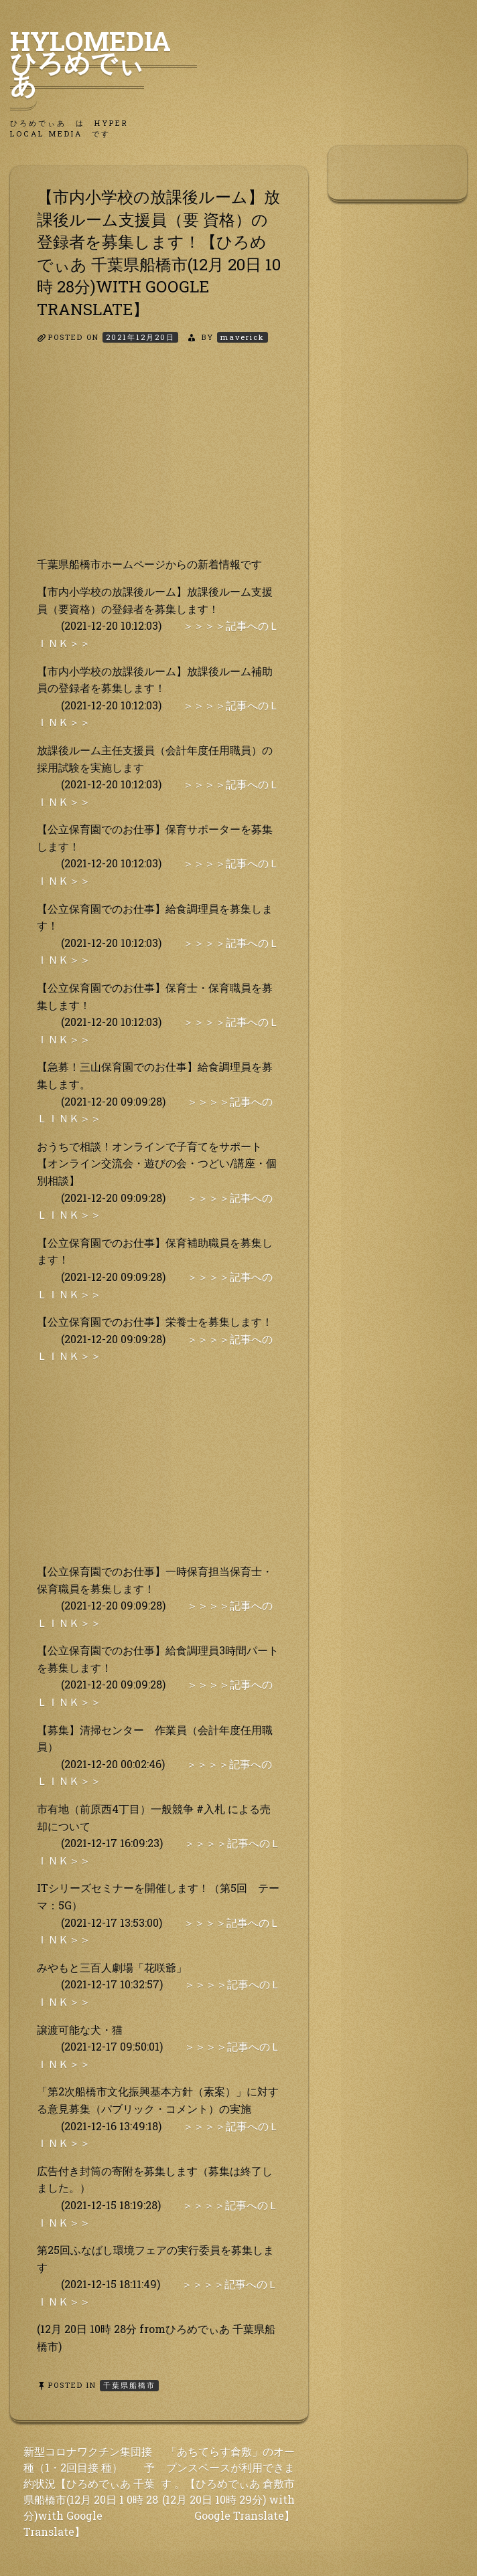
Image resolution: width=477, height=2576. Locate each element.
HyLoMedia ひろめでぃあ (103, 62)
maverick (242, 337)
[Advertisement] (159, 461)
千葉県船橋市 (129, 2385)
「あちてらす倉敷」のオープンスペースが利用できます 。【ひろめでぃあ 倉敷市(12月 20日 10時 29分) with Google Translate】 (228, 2483)
